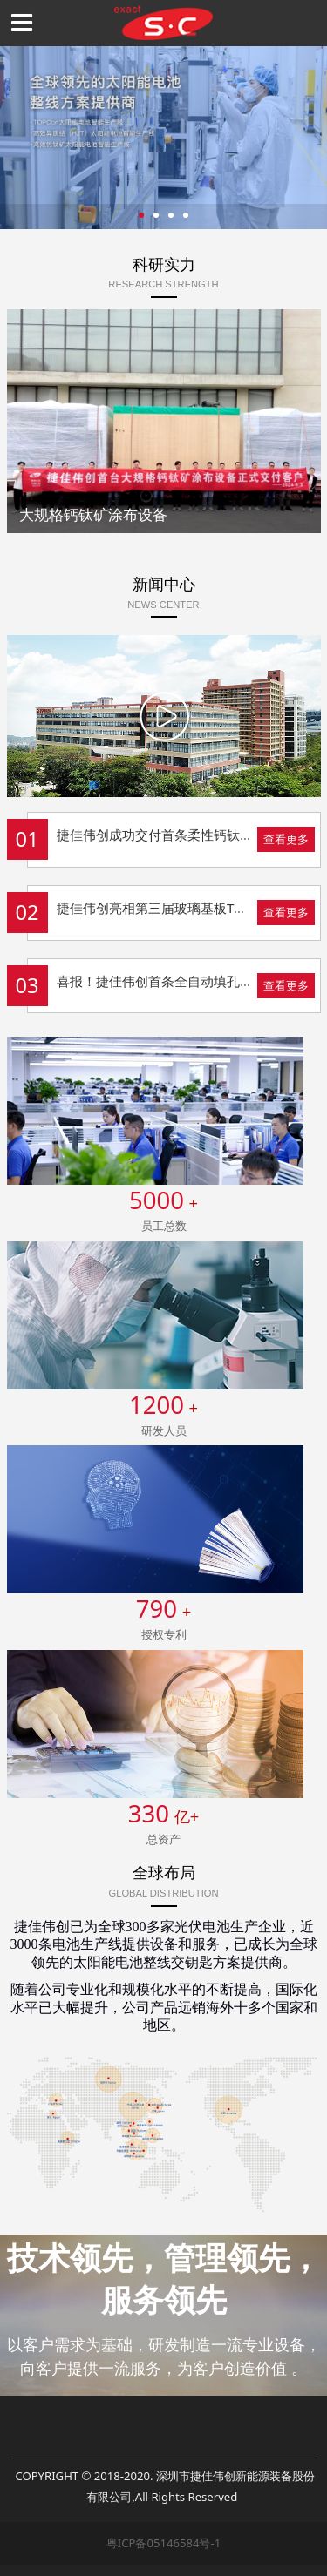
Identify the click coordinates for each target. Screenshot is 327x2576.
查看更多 (286, 839)
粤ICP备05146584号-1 (163, 2543)
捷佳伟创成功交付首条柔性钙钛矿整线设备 (181, 834)
